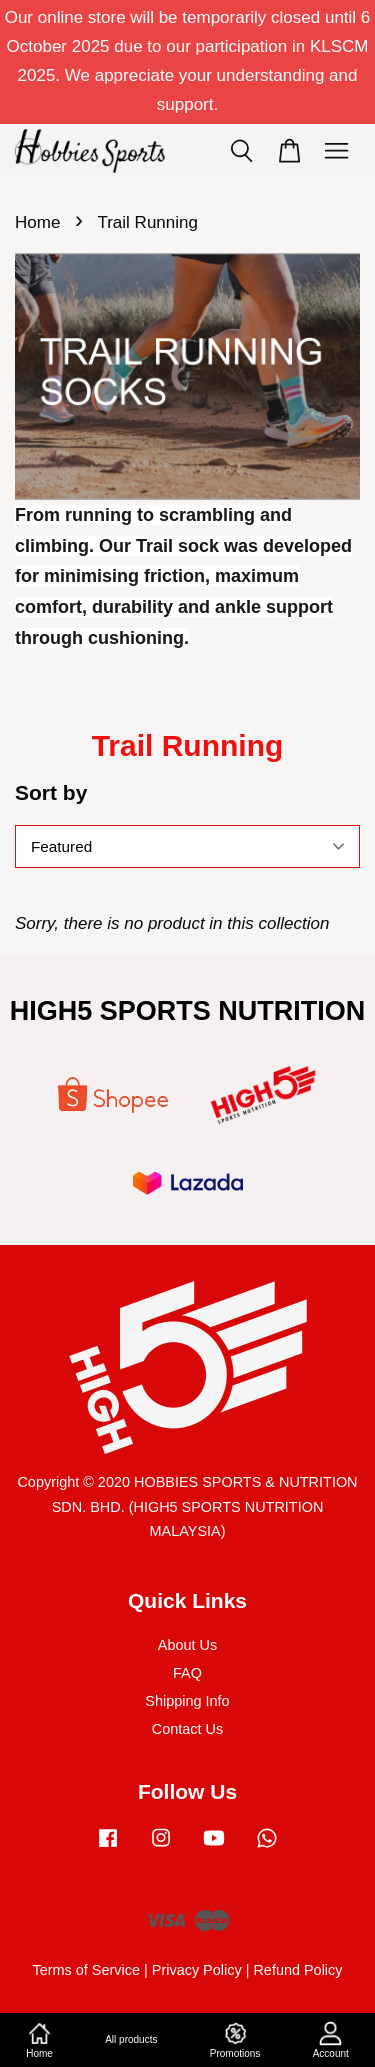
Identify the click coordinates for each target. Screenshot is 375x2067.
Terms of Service (86, 1970)
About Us (187, 1645)
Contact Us (187, 1729)
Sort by (51, 792)
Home (37, 222)
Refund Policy (297, 1970)
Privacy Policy (197, 1970)
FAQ (187, 1673)
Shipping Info (187, 1701)
